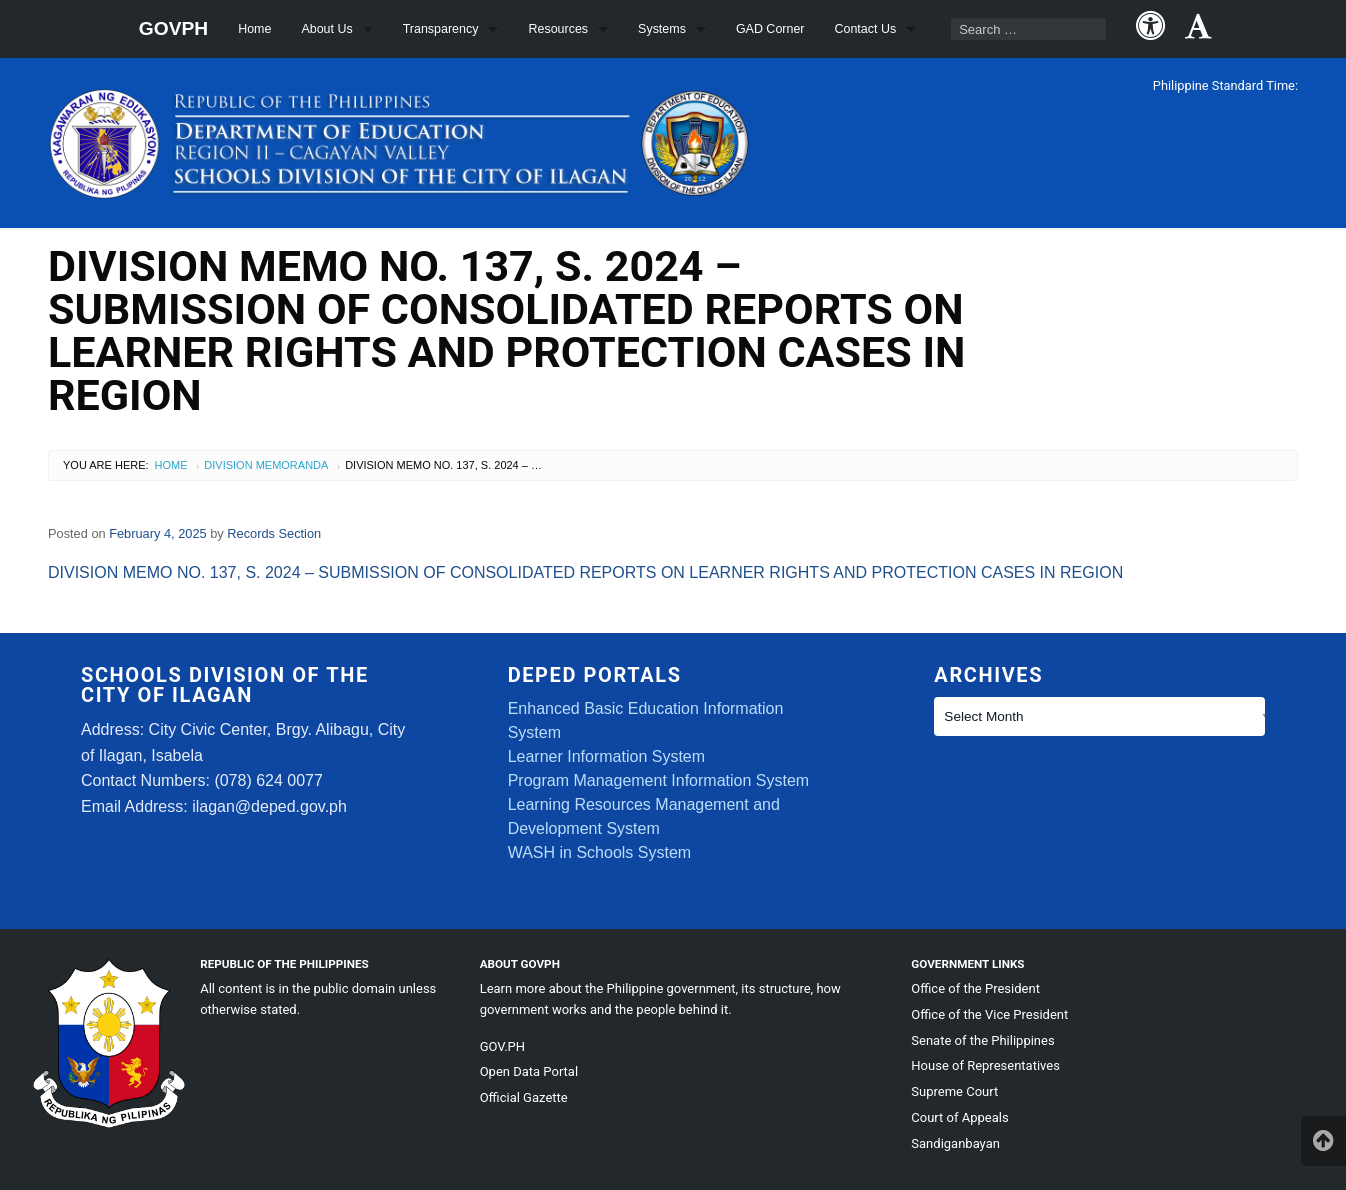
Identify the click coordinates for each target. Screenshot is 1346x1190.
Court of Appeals (959, 1117)
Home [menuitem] (254, 29)
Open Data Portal (529, 1071)
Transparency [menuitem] (441, 29)
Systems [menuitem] (662, 29)
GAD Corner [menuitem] (770, 29)
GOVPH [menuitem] (173, 28)
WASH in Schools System (599, 852)
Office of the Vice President (989, 1014)
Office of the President (975, 988)
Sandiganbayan (955, 1143)
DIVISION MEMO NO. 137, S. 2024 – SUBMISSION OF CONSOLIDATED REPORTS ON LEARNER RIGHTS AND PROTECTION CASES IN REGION (585, 572)
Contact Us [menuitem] (866, 29)
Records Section (274, 533)
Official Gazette (524, 1097)
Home (171, 465)
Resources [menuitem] (558, 29)
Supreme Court (954, 1091)
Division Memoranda (266, 465)
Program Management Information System (658, 780)
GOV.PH (502, 1046)
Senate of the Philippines (982, 1040)
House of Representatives (985, 1065)
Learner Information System (606, 756)
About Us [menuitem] (326, 29)
